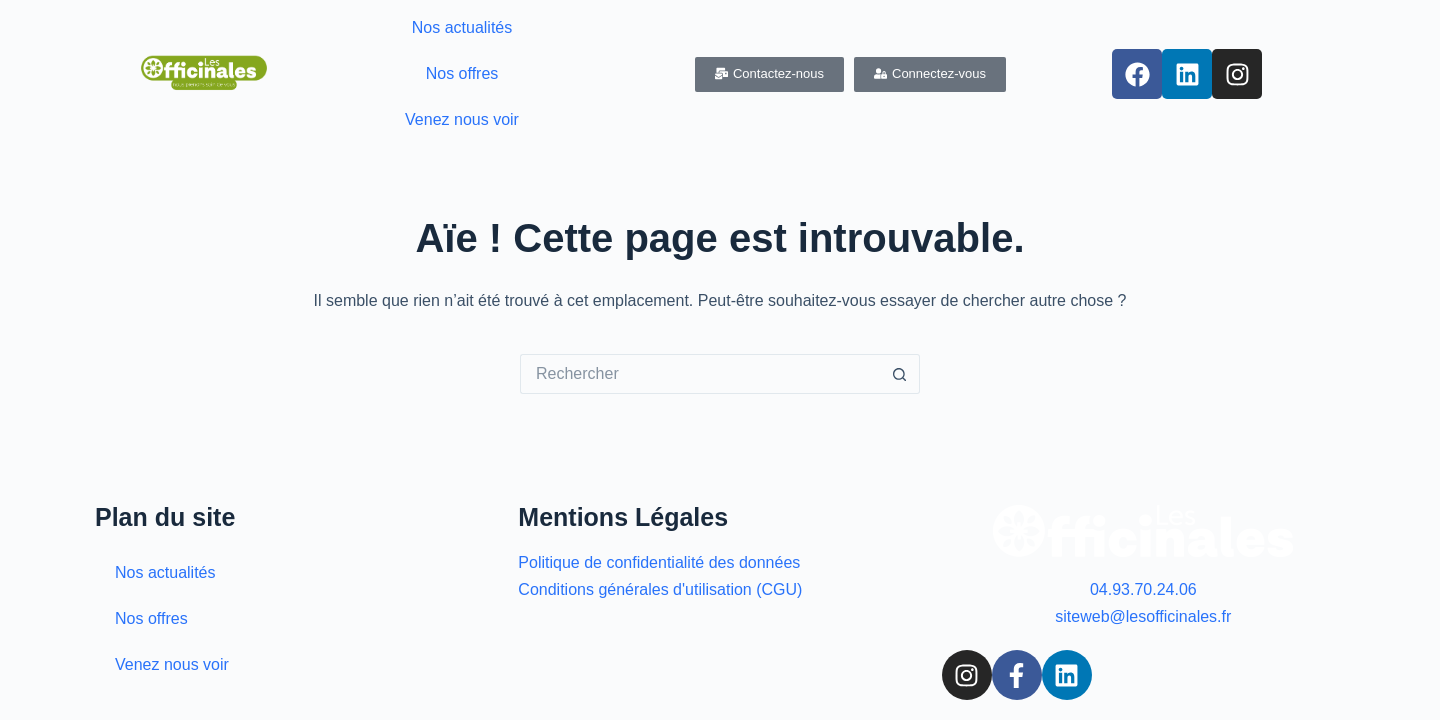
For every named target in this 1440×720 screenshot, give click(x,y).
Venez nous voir (462, 119)
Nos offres (462, 73)
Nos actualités (462, 27)
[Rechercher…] (700, 374)
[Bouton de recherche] (900, 374)
